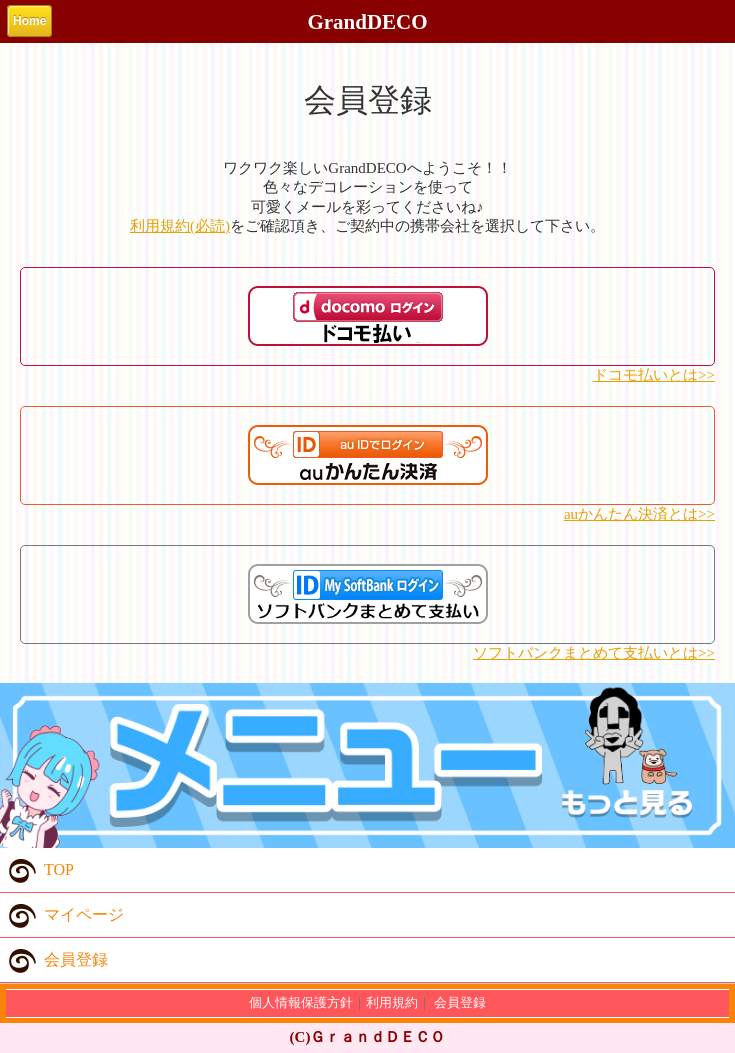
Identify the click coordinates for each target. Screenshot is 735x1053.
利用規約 (392, 1002)
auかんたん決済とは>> (639, 514)
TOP (37, 870)
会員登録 (54, 960)
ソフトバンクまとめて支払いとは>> (594, 653)
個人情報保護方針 (301, 1002)
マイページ (62, 915)
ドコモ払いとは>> (654, 375)
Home (29, 21)
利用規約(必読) (180, 226)
